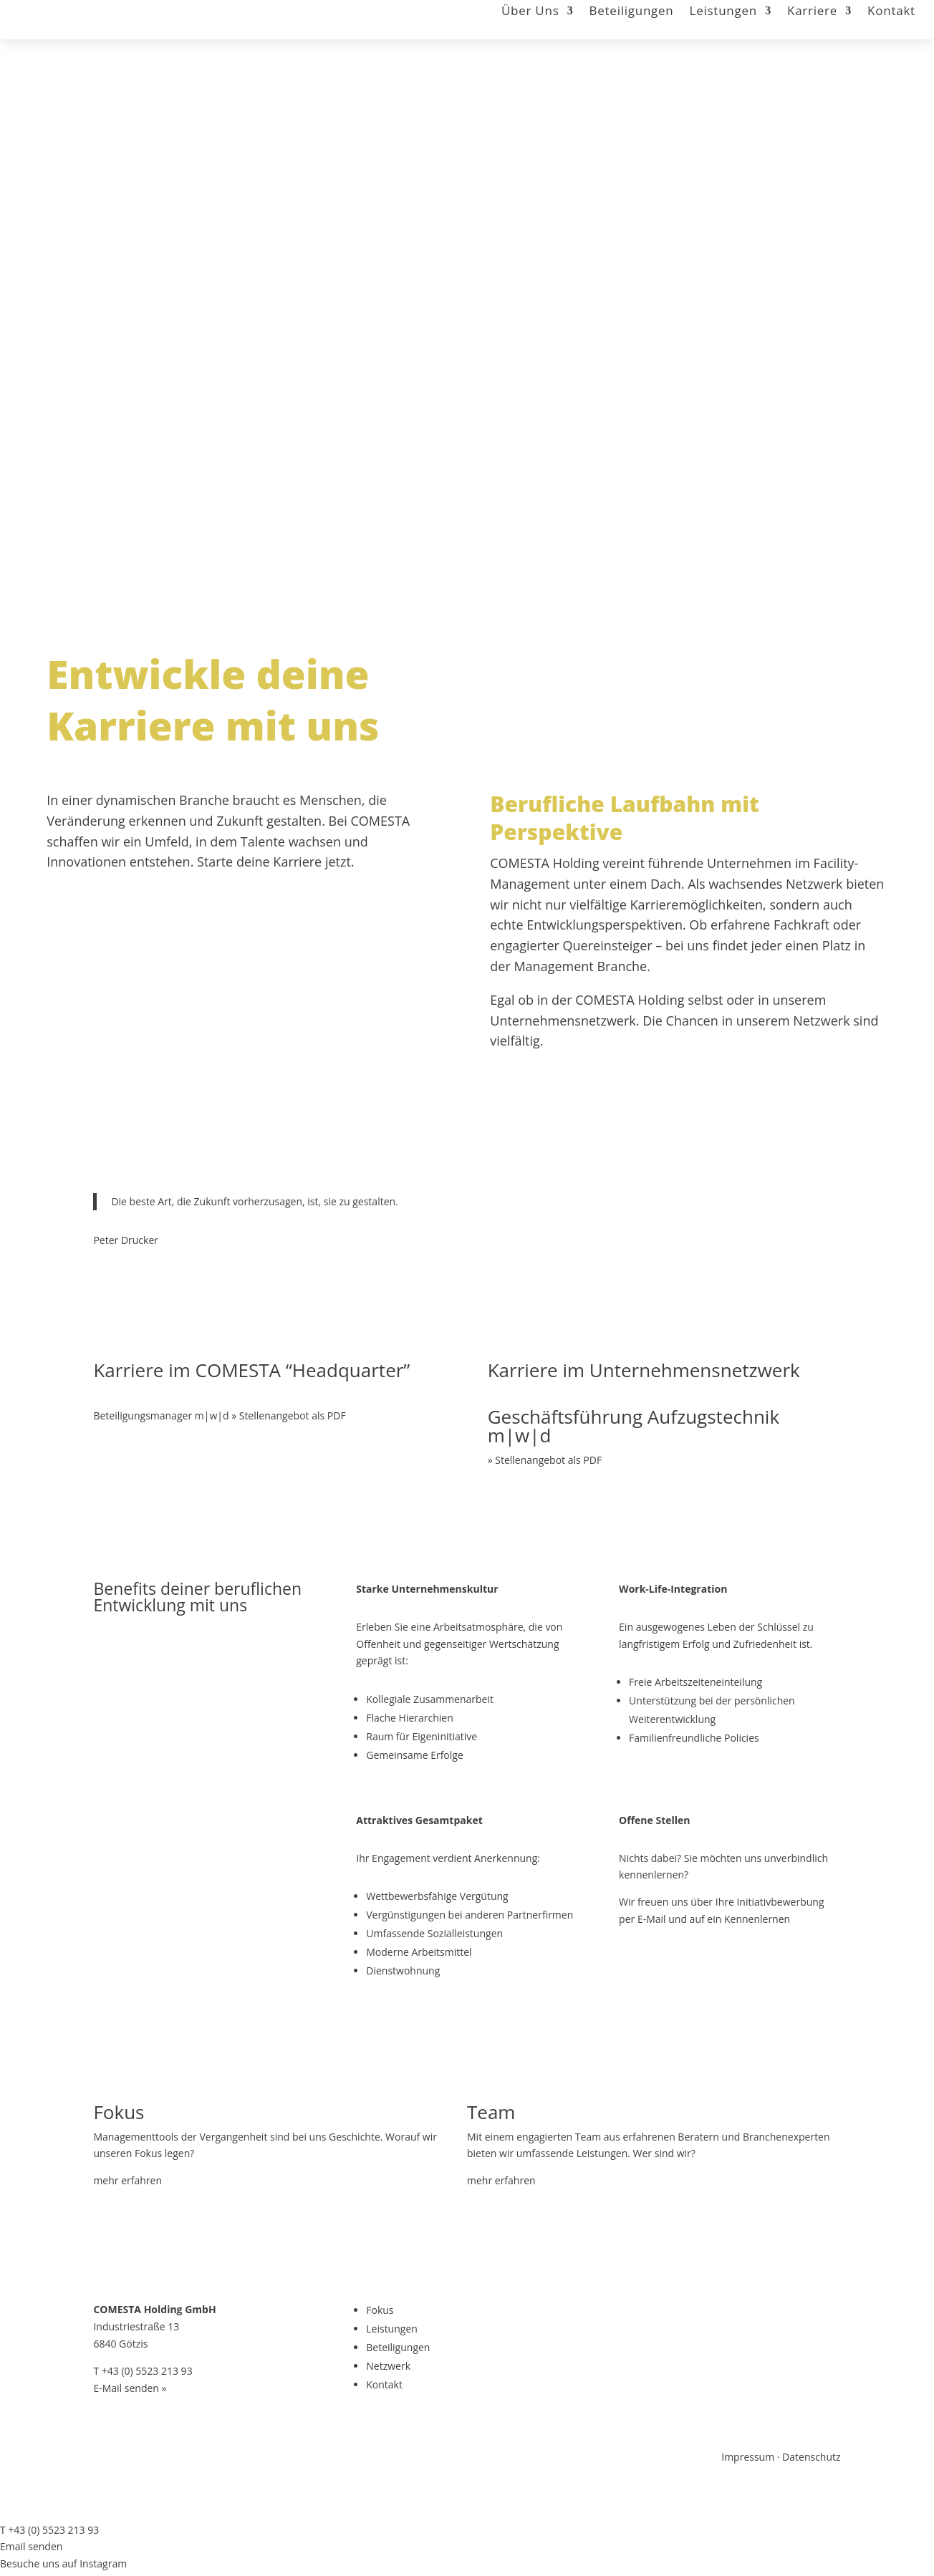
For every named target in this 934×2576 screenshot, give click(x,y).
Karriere (812, 12)
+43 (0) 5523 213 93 (147, 2371)
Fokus (379, 2310)
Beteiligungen (631, 12)
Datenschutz (811, 2457)
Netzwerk (388, 2366)
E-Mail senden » (129, 2388)
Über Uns (530, 12)
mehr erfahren (127, 2180)
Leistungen (723, 12)
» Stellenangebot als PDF (545, 1460)
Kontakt (891, 12)
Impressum (747, 2457)
